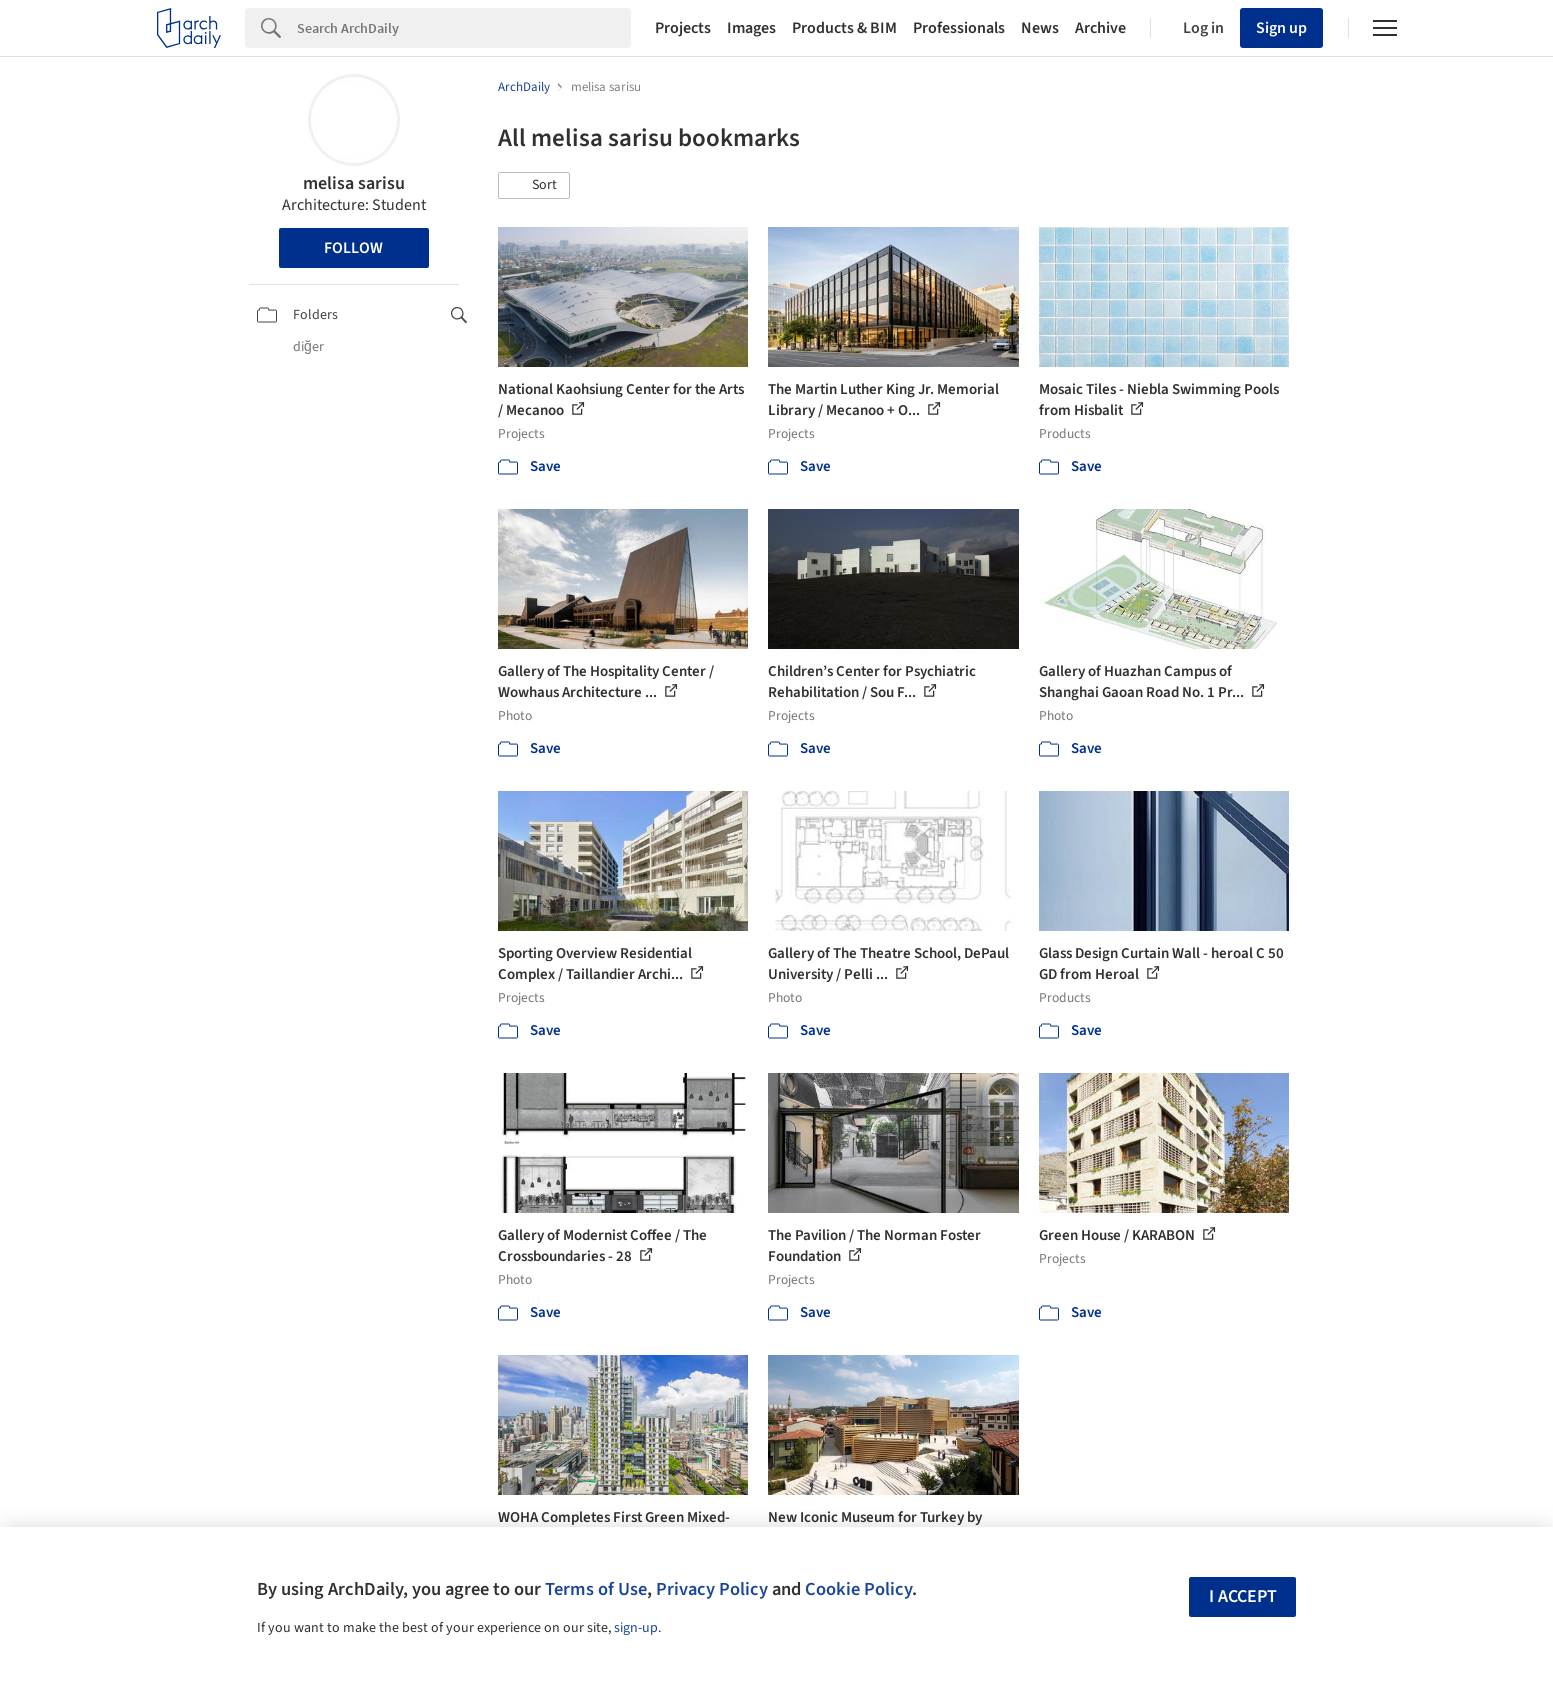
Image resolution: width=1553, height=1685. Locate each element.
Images (751, 28)
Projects (683, 28)
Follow (353, 248)
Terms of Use (596, 1589)
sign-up (636, 1628)
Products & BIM (844, 28)
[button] (534, 186)
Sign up (1281, 28)
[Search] (464, 28)
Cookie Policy (858, 1589)
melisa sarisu (354, 183)
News (1040, 28)
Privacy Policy (712, 1589)
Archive (1100, 28)
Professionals (959, 28)
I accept (1243, 1596)
